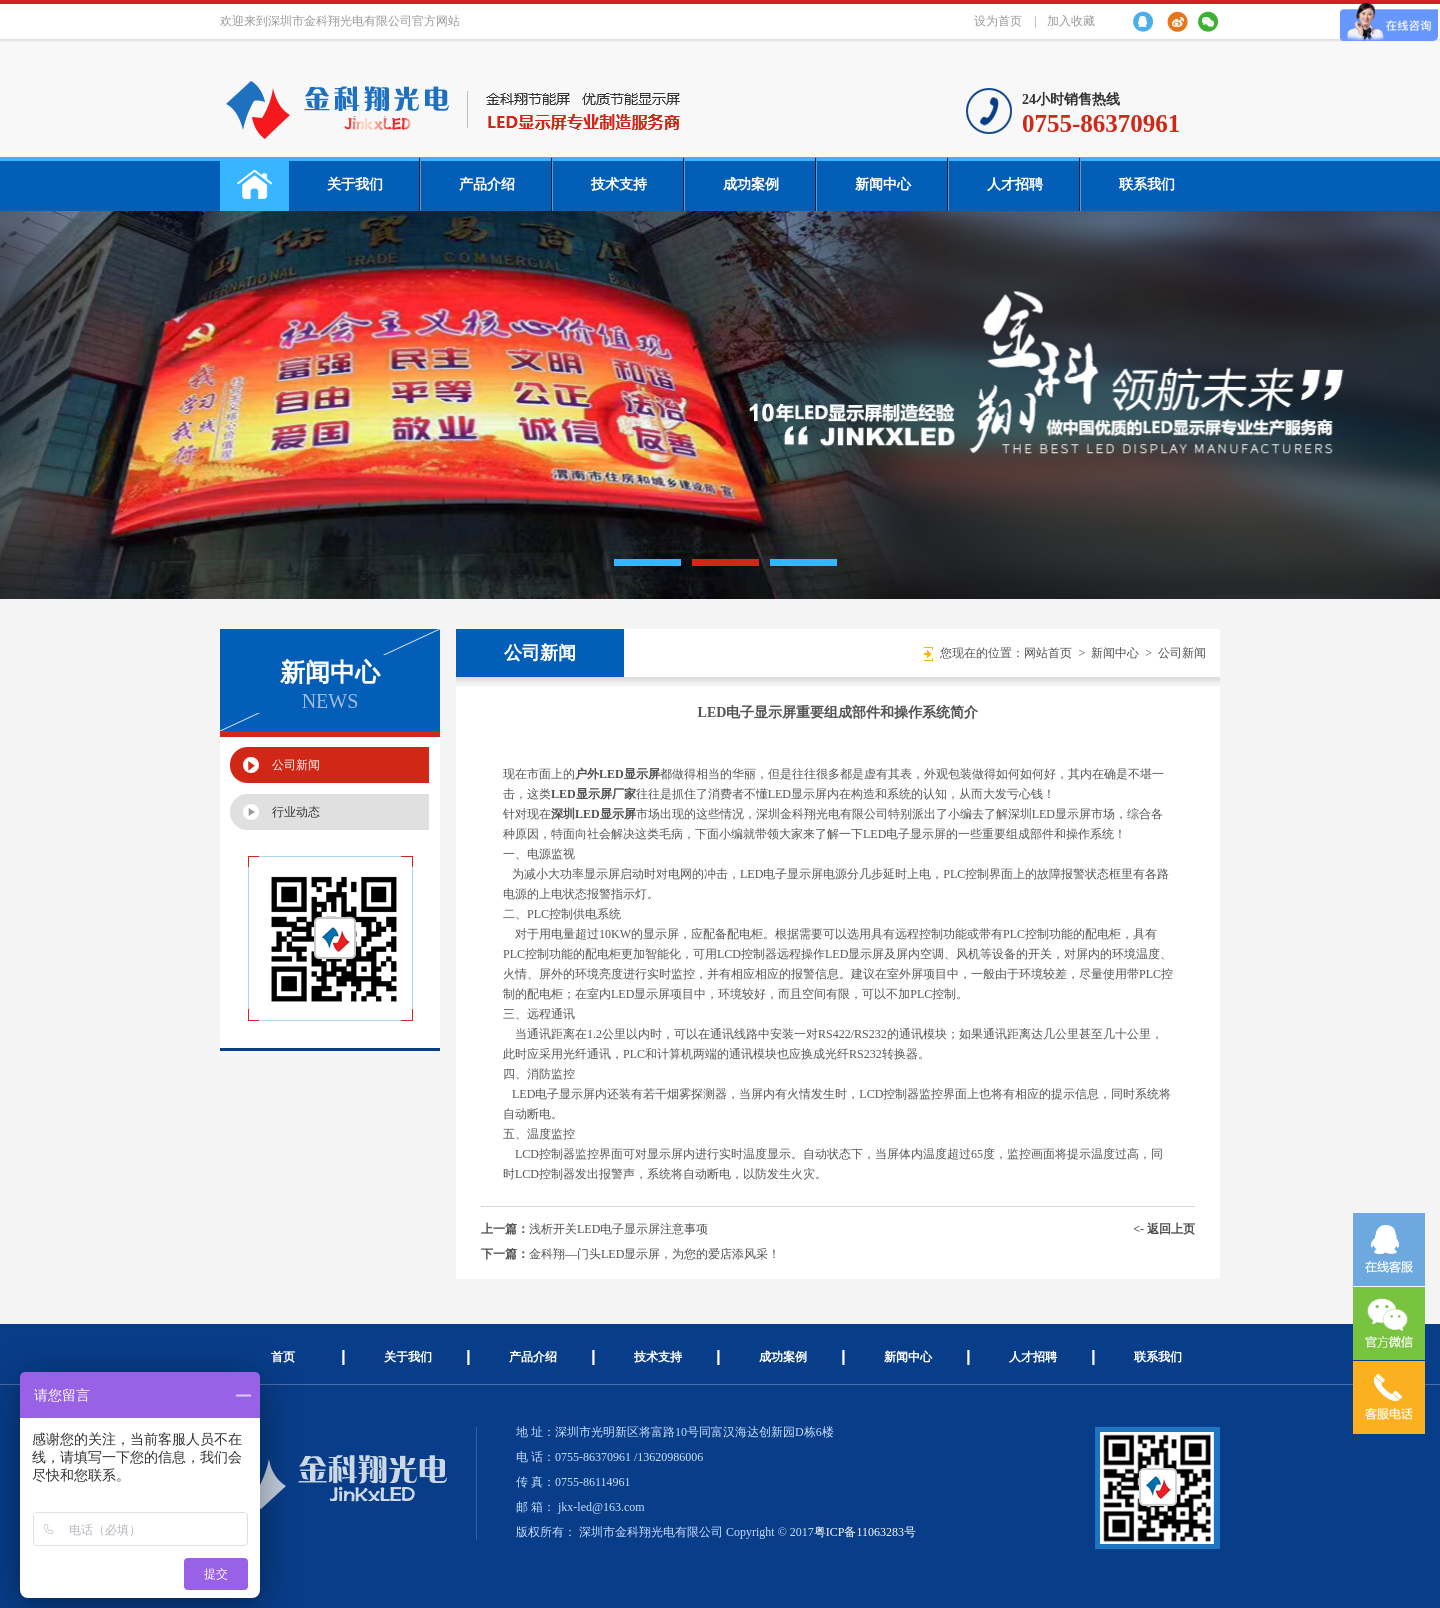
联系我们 (1147, 184)
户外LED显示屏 (617, 774)
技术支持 (619, 184)
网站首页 (1048, 653)
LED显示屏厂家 (593, 794)
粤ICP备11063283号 (865, 1532)
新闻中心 (883, 184)
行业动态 (296, 812)
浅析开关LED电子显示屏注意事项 (618, 1229)
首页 (283, 1357)
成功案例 (751, 184)
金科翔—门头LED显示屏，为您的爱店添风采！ (654, 1254)
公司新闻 (296, 765)
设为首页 (998, 21)
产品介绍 (487, 184)
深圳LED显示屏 (593, 814)
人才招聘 (1015, 184)
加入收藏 (1071, 21)
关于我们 (355, 184)
